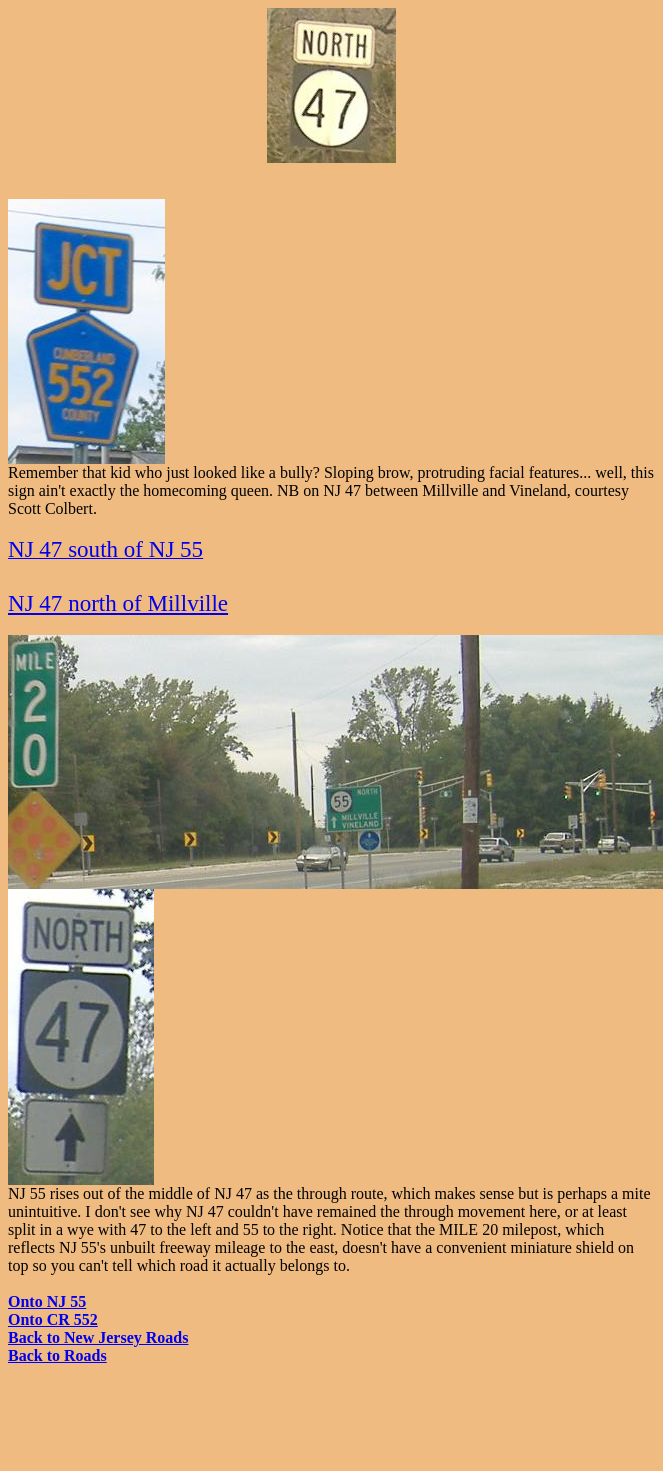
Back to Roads (57, 1355)
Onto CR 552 (53, 1319)
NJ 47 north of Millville (118, 603)
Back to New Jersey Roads (98, 1337)
